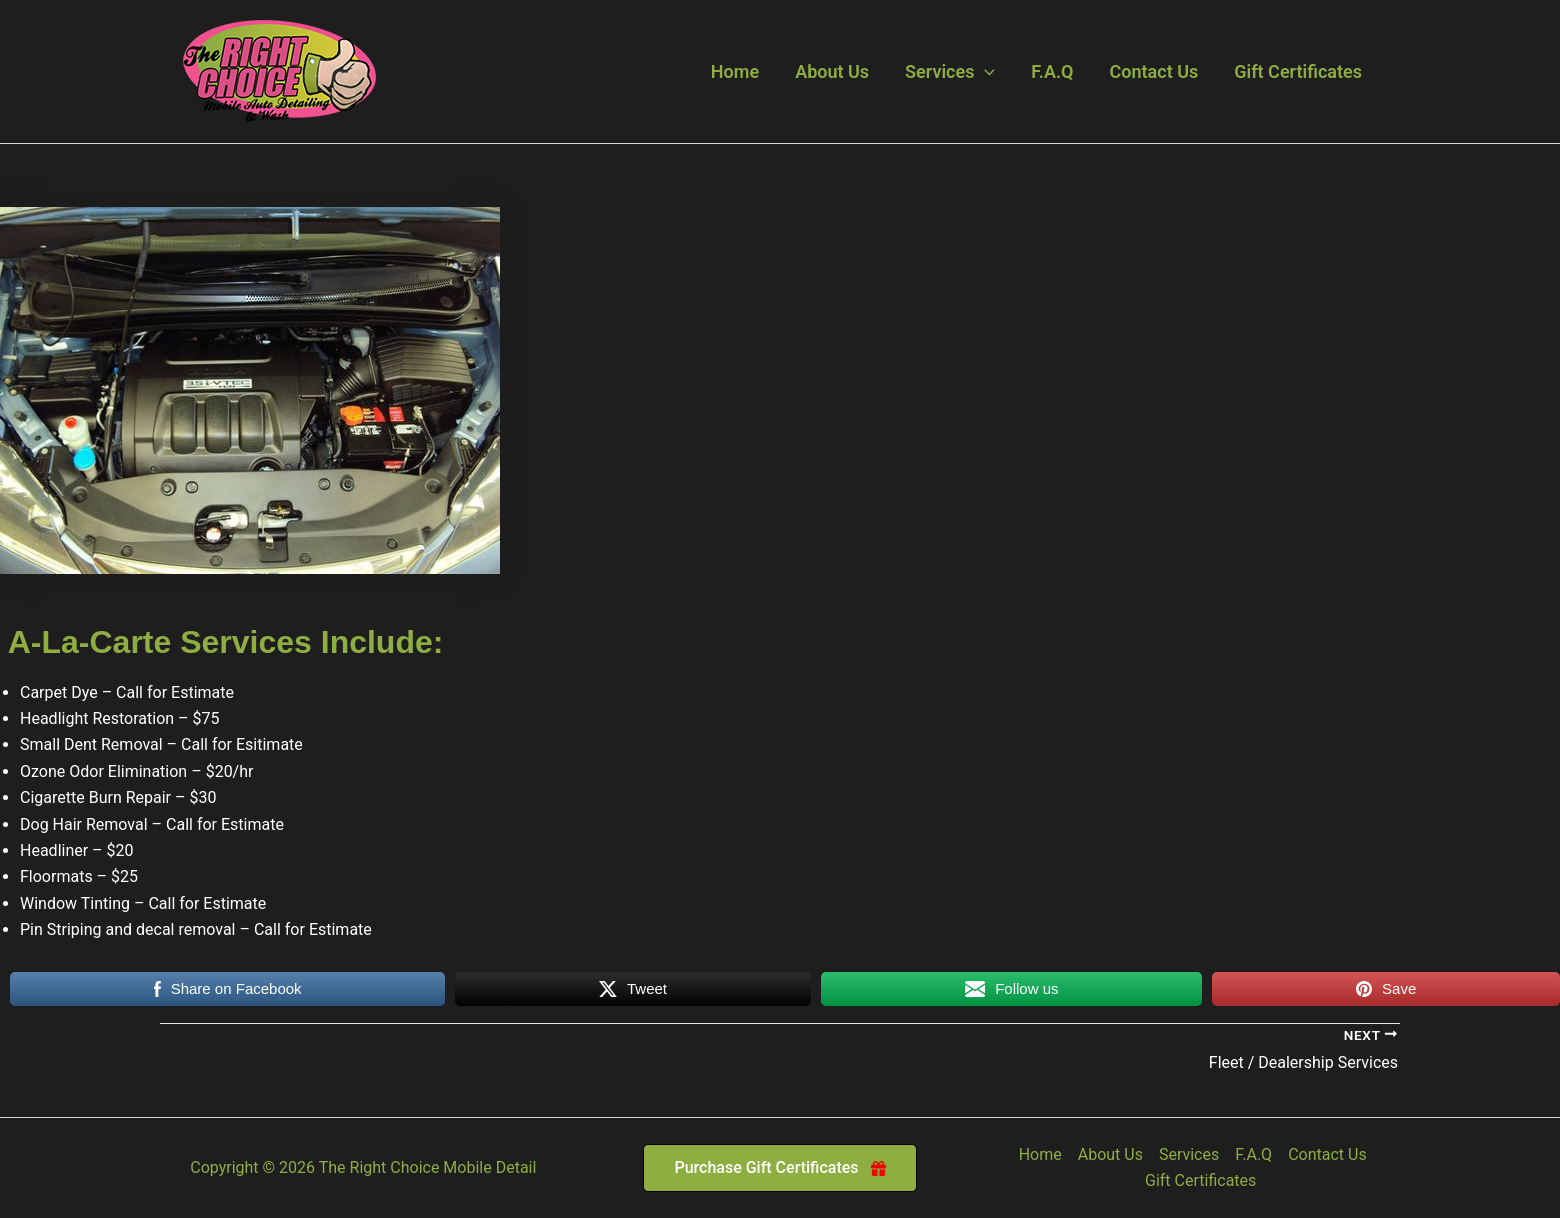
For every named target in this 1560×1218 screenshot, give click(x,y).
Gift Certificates (1298, 71)
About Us (832, 71)
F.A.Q (1052, 71)
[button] (984, 72)
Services (950, 72)
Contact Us (1154, 71)
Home (735, 71)
